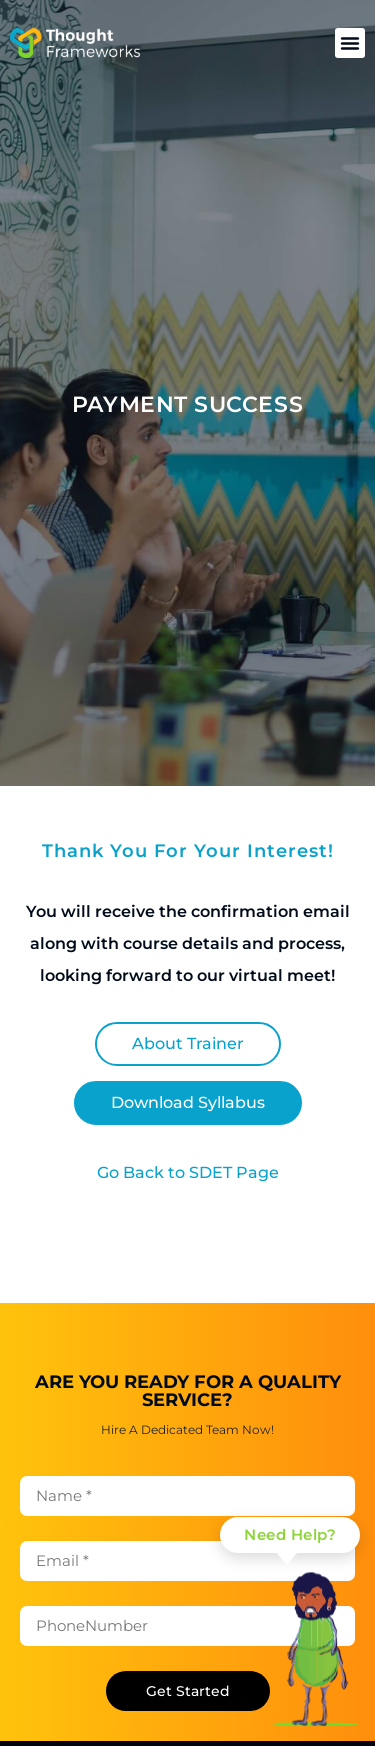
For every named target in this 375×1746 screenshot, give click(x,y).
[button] (350, 43)
